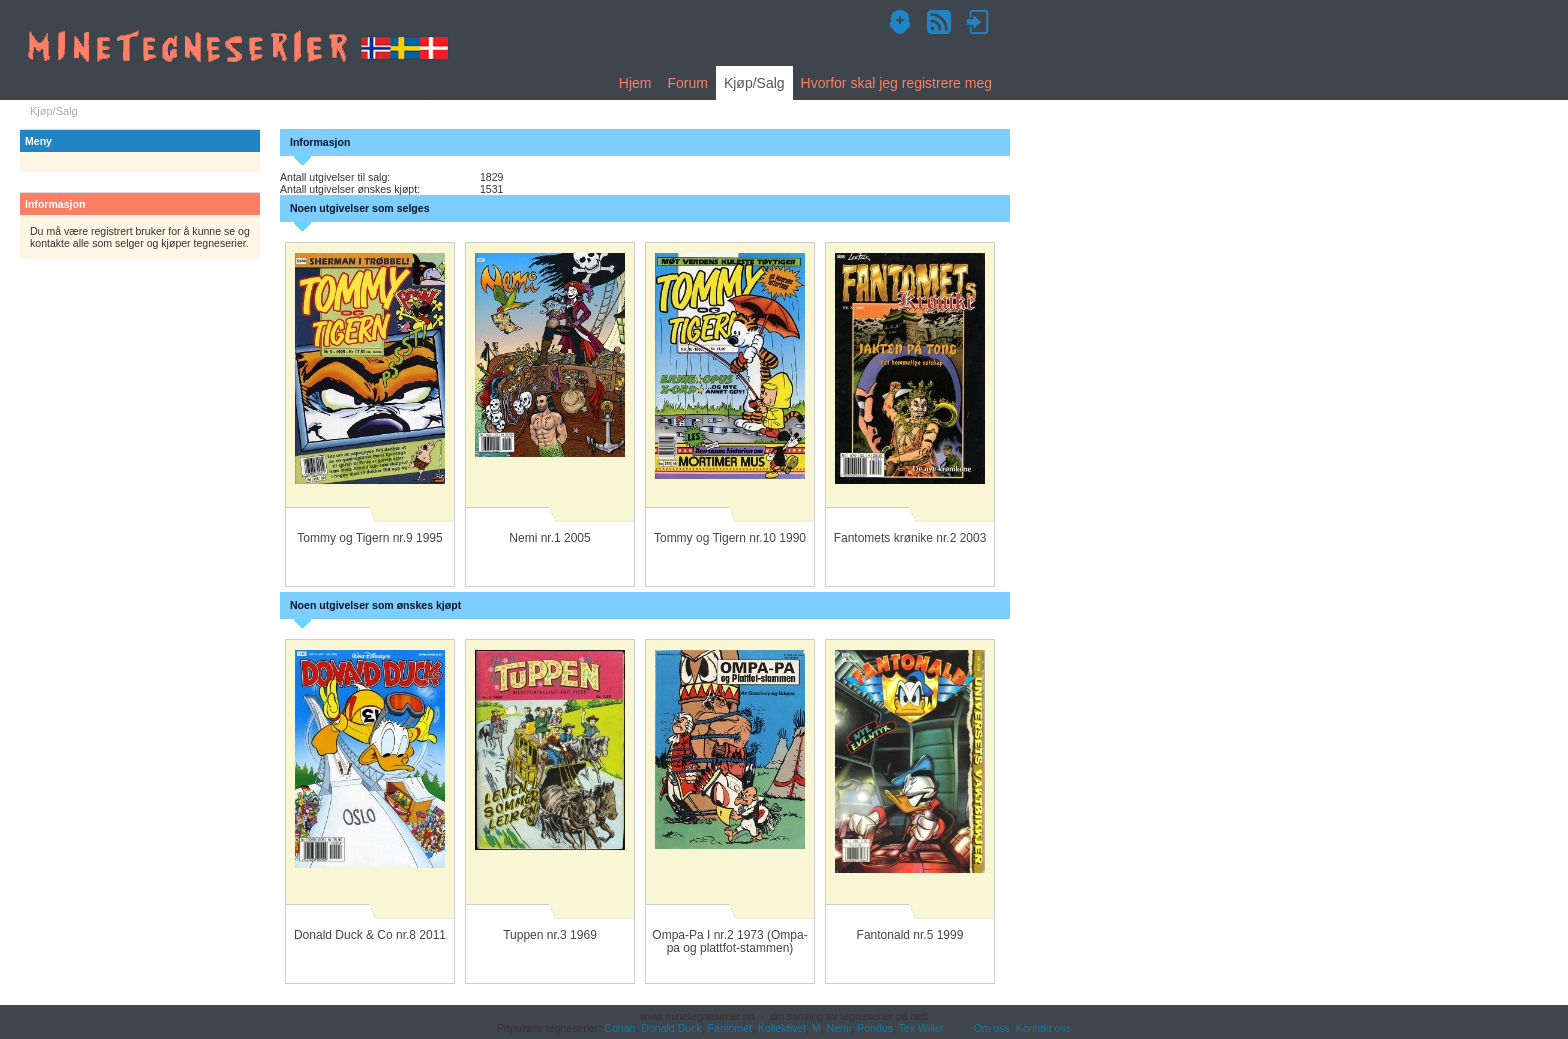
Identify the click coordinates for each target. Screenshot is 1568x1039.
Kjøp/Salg (754, 83)
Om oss (992, 1028)
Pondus (875, 1028)
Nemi (839, 1028)
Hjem (635, 83)
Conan (619, 1028)
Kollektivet (782, 1028)
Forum (687, 83)
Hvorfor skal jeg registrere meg (896, 83)
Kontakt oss (1043, 1028)
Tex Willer (922, 1028)
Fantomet (730, 1028)
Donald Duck (671, 1028)
